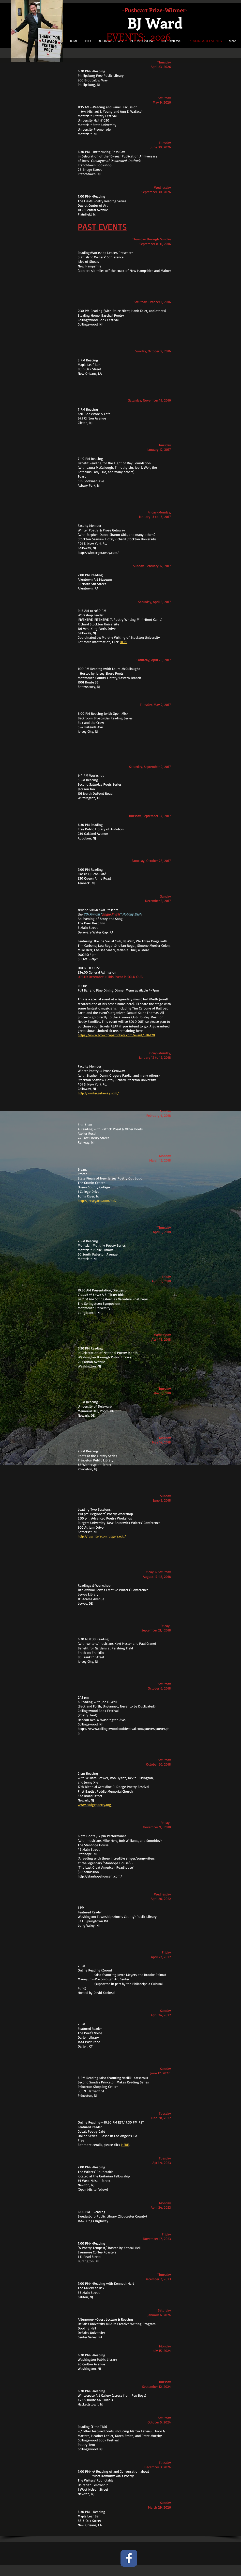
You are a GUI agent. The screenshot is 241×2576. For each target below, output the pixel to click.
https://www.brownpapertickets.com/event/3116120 (116, 1035)
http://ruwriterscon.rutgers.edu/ (102, 1536)
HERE (123, 642)
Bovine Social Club (91, 910)
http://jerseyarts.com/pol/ (97, 1200)
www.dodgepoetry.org (94, 1804)
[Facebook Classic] (128, 2558)
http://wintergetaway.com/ (98, 552)
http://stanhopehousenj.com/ (100, 1876)
